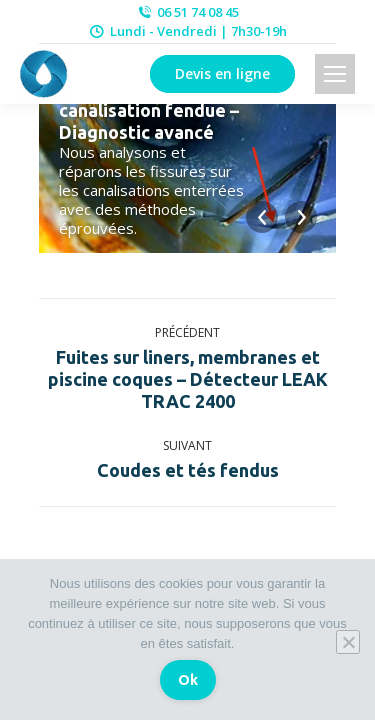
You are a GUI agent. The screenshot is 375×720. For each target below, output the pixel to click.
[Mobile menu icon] (335, 74)
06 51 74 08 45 (187, 12)
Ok (188, 680)
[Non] (348, 642)
